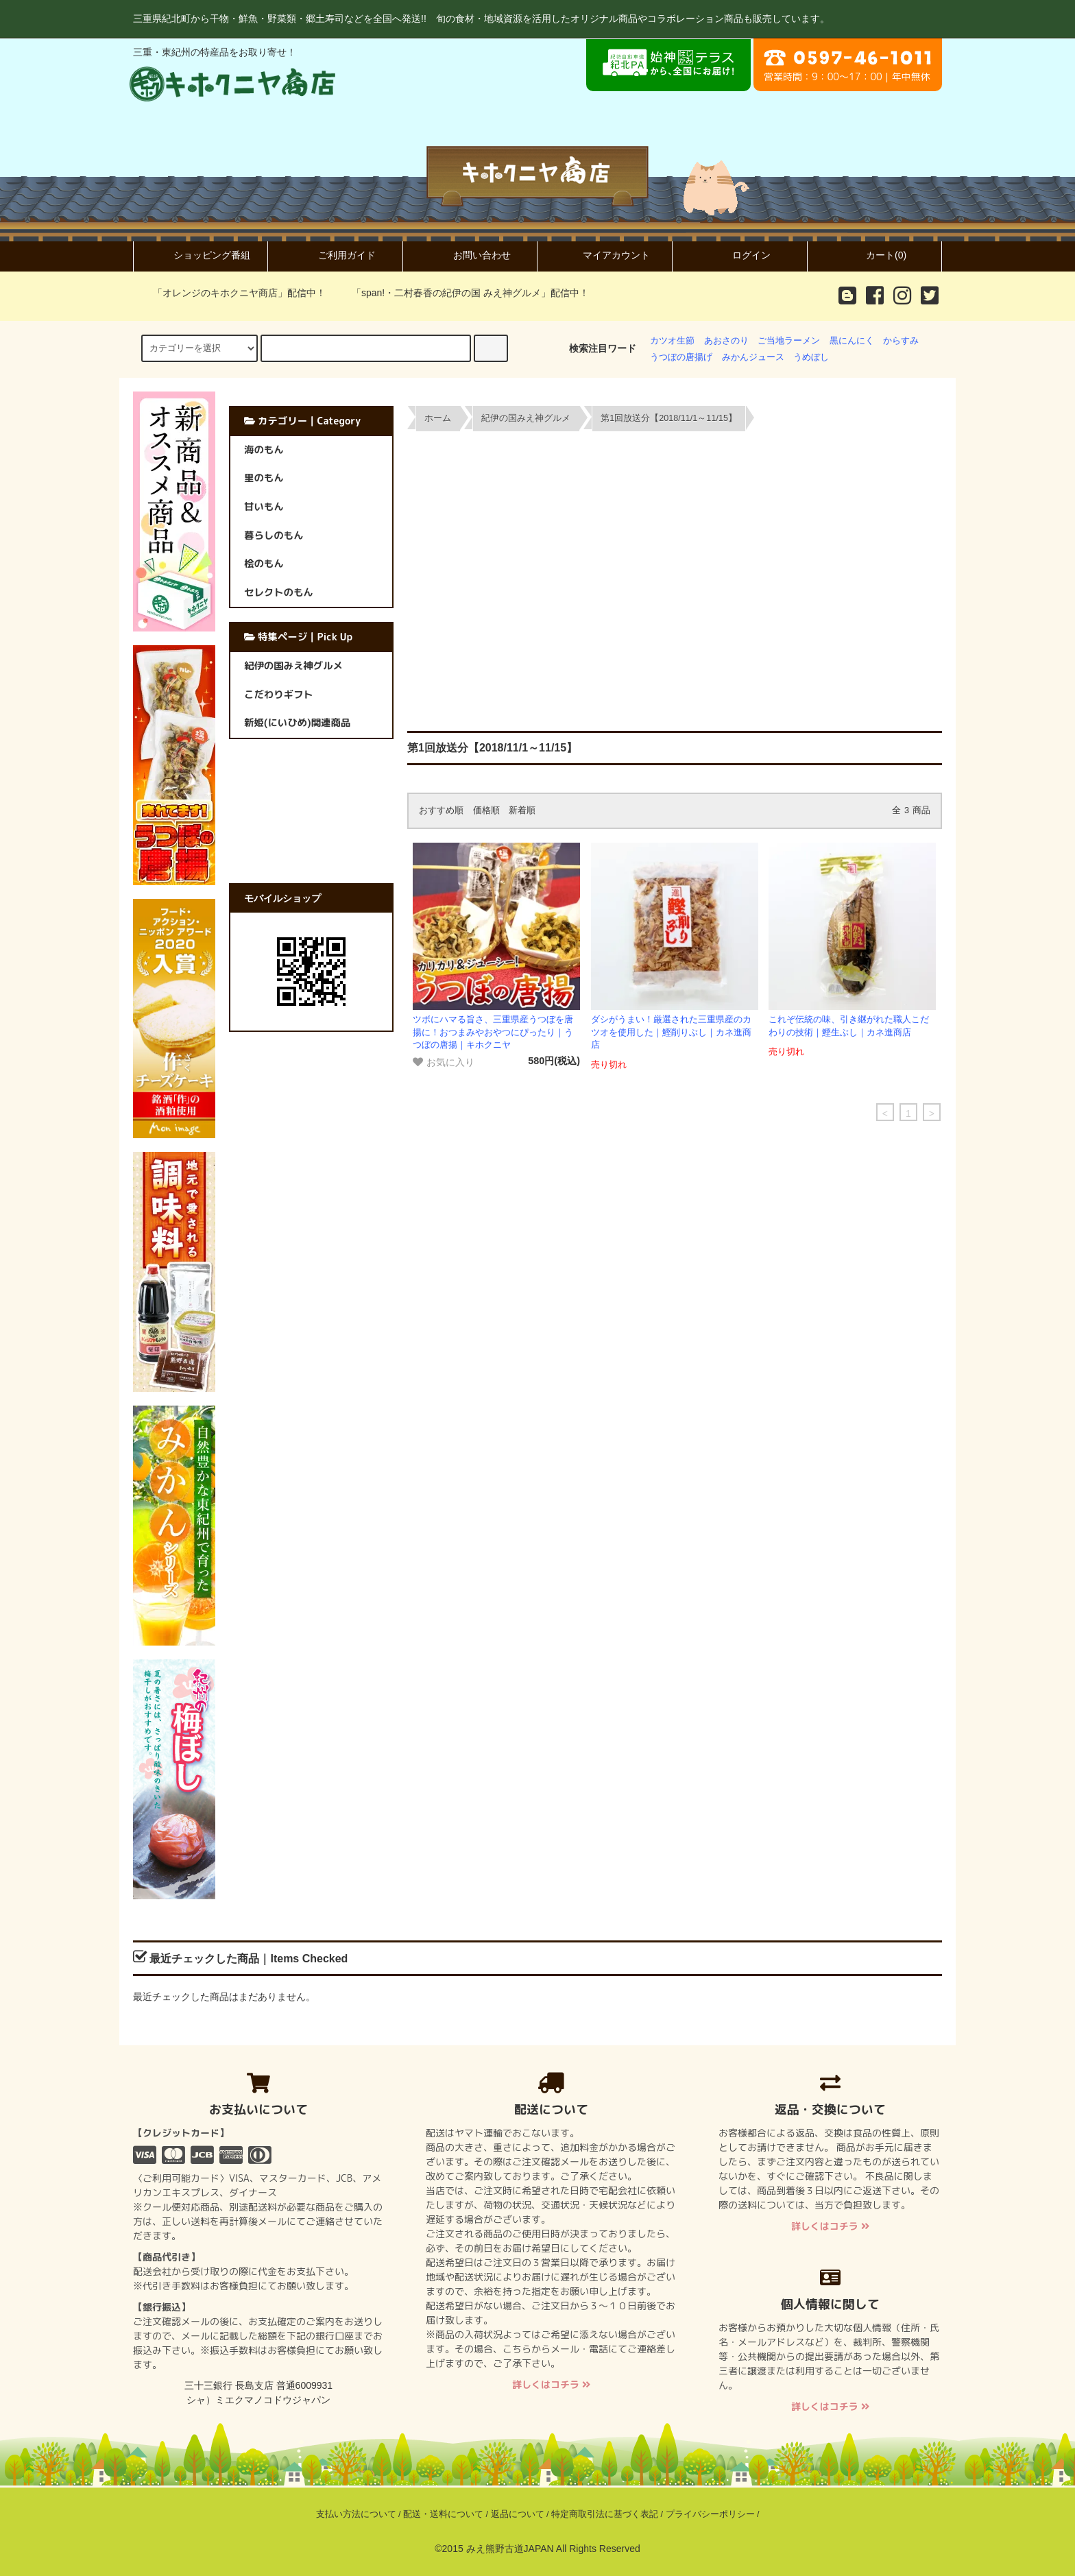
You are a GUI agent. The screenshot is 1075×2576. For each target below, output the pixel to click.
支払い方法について (356, 2514)
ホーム (437, 418)
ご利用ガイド (335, 255)
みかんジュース (753, 357)
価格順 (486, 810)
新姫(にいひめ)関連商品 (297, 723)
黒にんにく (852, 341)
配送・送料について (443, 2514)
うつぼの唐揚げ (681, 357)
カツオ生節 (672, 341)
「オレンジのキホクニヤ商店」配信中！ (231, 292)
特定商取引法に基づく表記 (604, 2514)
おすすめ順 (441, 810)
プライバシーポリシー (710, 2514)
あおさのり (726, 341)
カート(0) (874, 255)
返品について (517, 2514)
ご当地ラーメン (789, 341)
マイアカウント (604, 255)
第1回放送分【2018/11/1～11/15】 (669, 418)
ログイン (740, 255)
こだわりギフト (278, 694)
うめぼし (811, 357)
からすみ (901, 341)
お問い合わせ (470, 255)
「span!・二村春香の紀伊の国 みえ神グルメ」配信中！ (462, 292)
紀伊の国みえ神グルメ (525, 418)
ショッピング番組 (200, 255)
